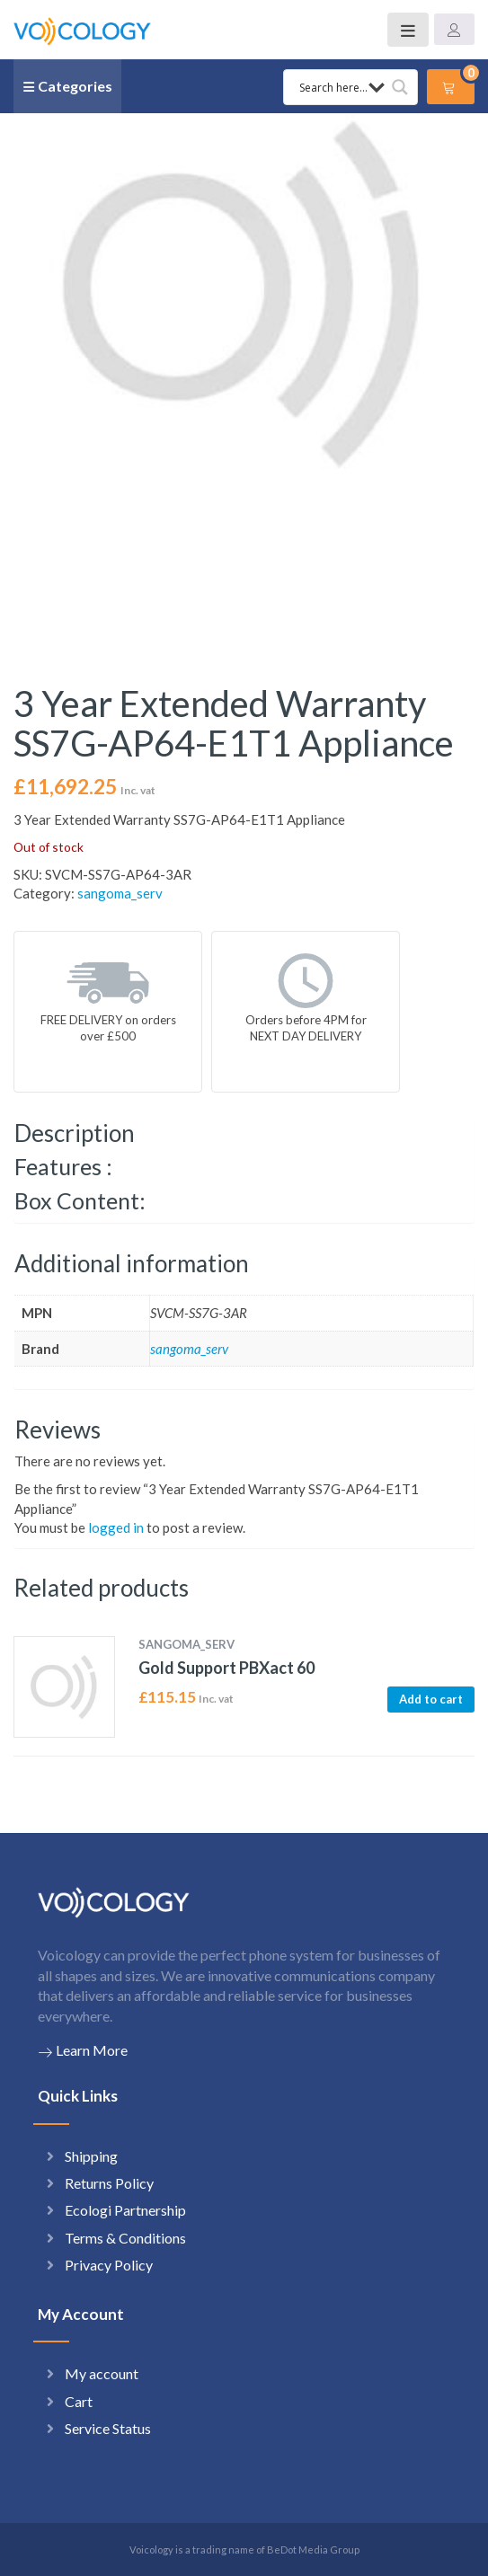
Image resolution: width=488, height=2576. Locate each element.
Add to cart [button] (431, 1699)
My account (101, 2373)
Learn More (83, 2050)
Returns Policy (109, 2182)
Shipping (91, 2155)
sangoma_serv (120, 893)
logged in (116, 1527)
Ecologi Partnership (125, 2209)
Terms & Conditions (125, 2237)
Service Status (108, 2428)
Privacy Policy (109, 2264)
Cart (79, 2401)
